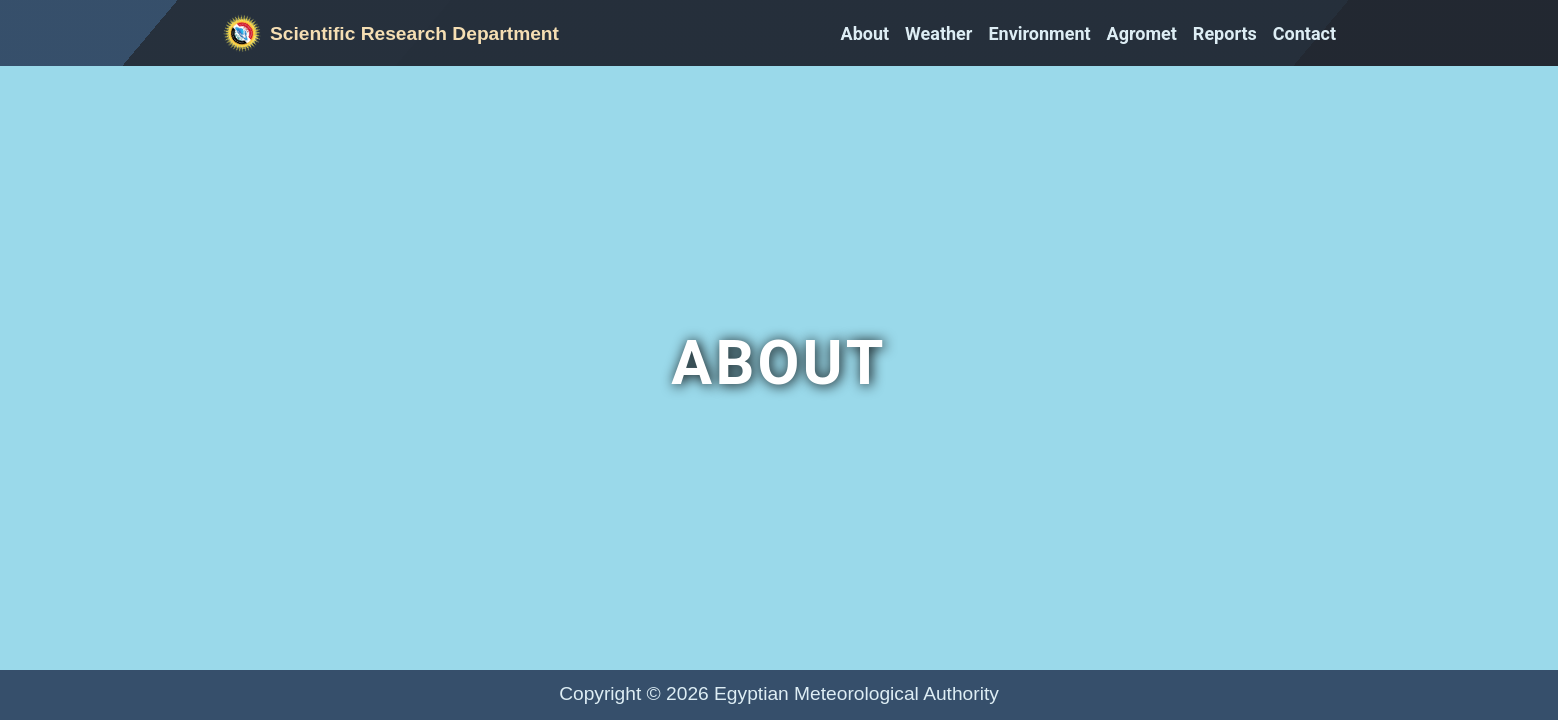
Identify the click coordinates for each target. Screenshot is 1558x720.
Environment (1039, 33)
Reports (1225, 33)
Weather (938, 33)
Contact (1304, 33)
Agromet (1142, 33)
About (865, 33)
